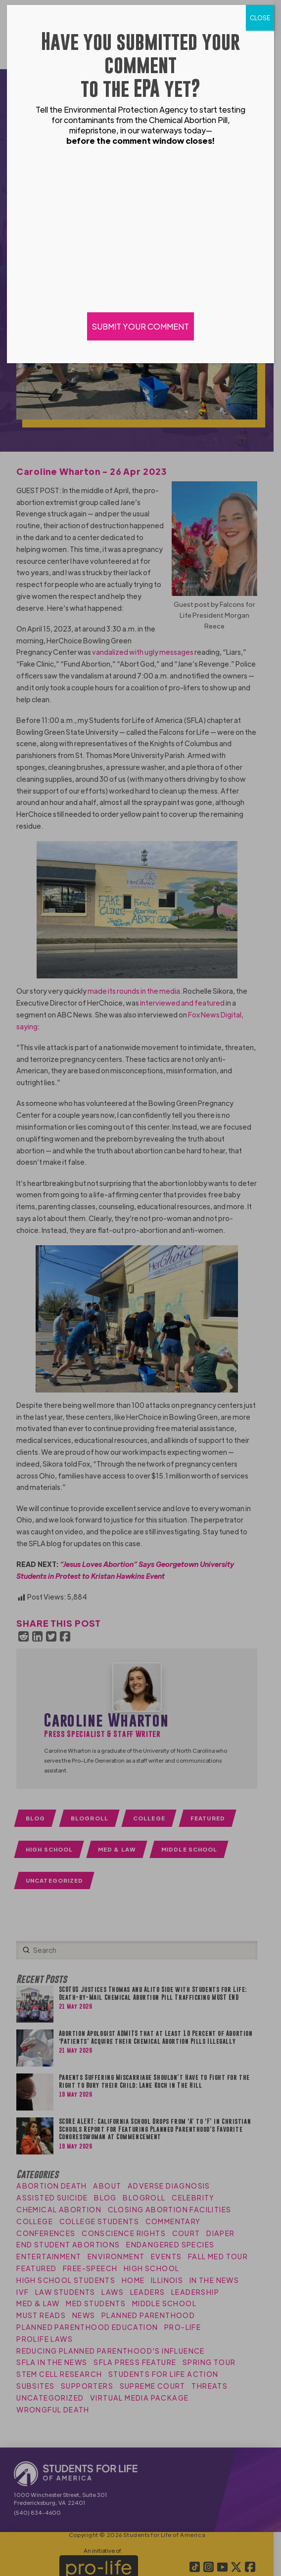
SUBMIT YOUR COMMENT (140, 326)
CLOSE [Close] (260, 18)
